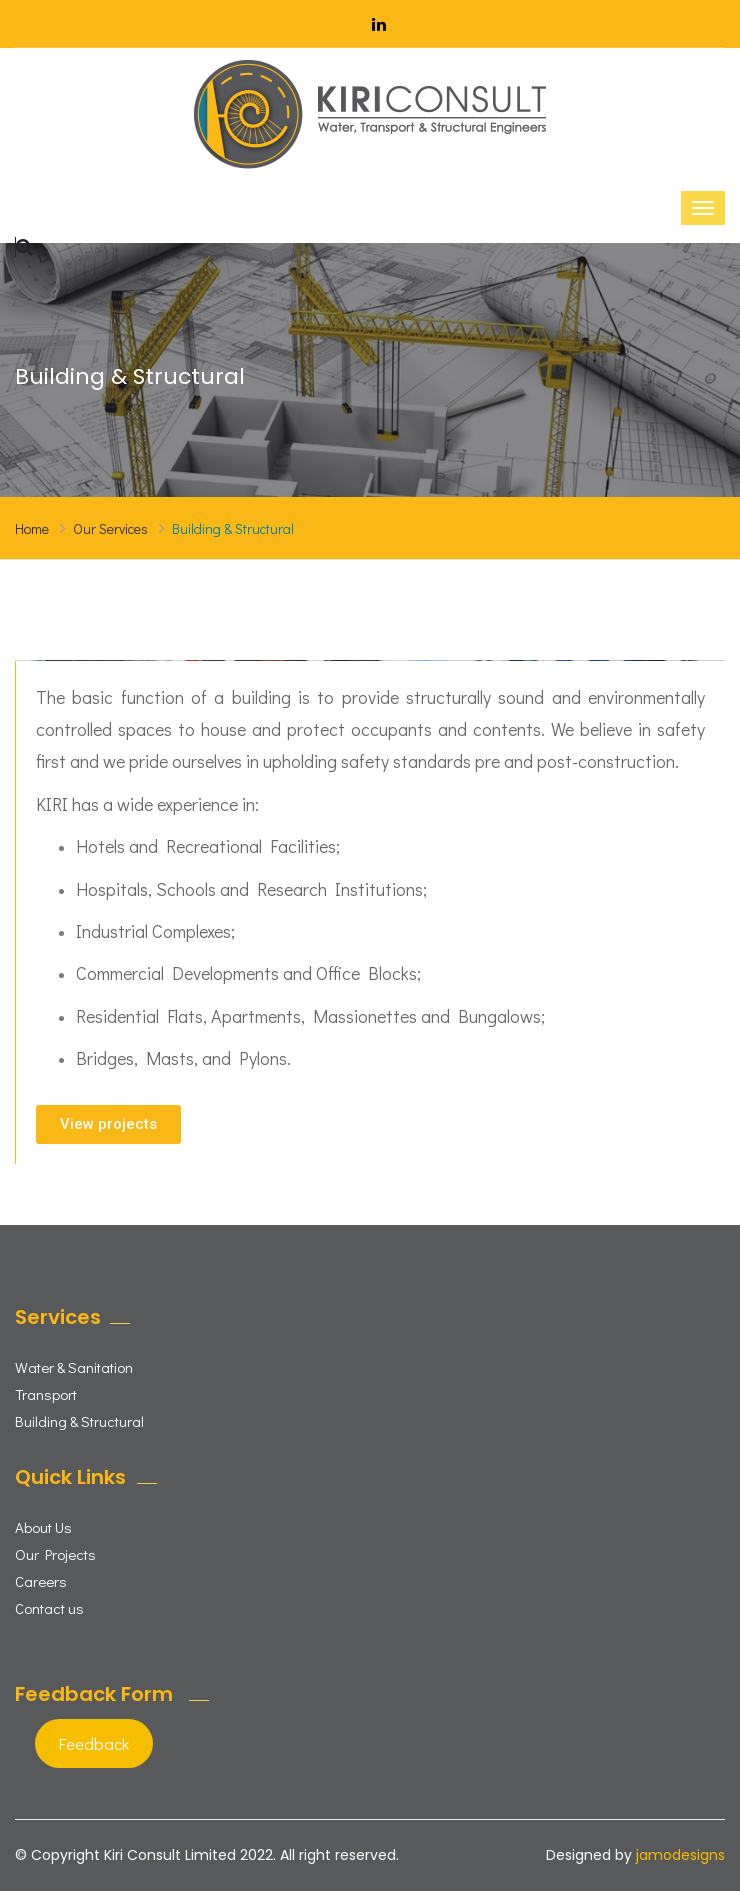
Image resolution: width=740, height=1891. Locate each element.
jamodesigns (680, 1855)
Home (32, 528)
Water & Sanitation (74, 1367)
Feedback (94, 1744)
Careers (41, 1581)
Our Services (110, 528)
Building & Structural (79, 1421)
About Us (43, 1527)
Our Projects (55, 1554)
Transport (46, 1394)
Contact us (49, 1608)
